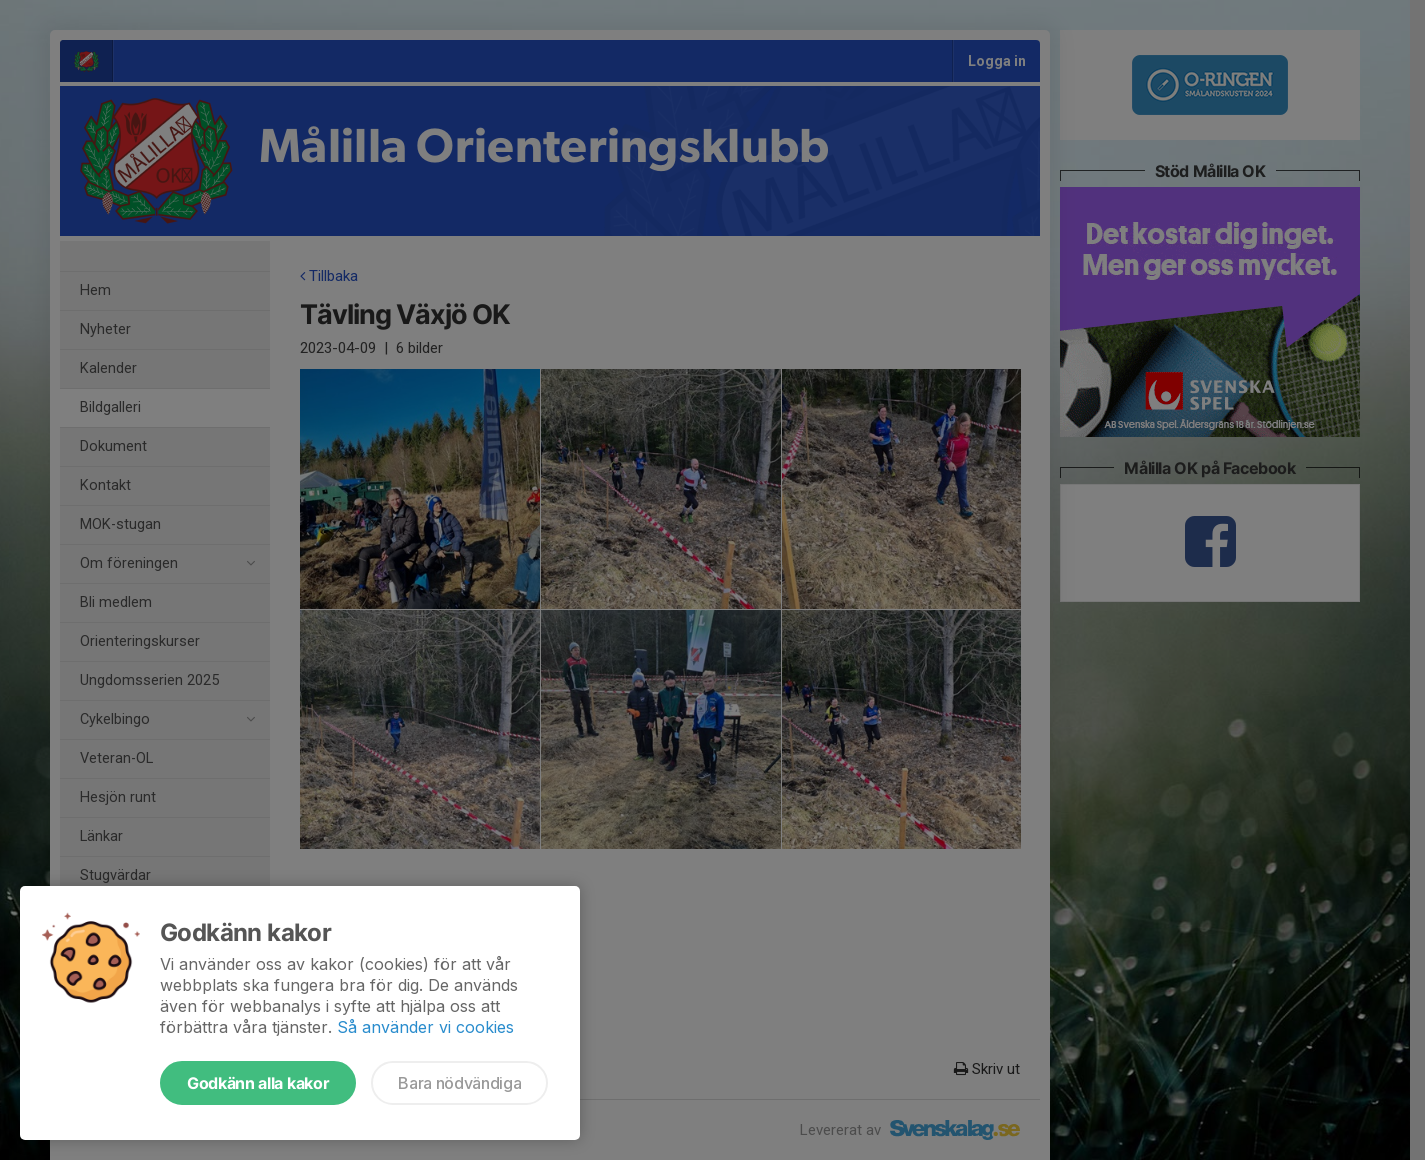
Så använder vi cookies (425, 1027)
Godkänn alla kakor (258, 1083)
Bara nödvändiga (459, 1083)
